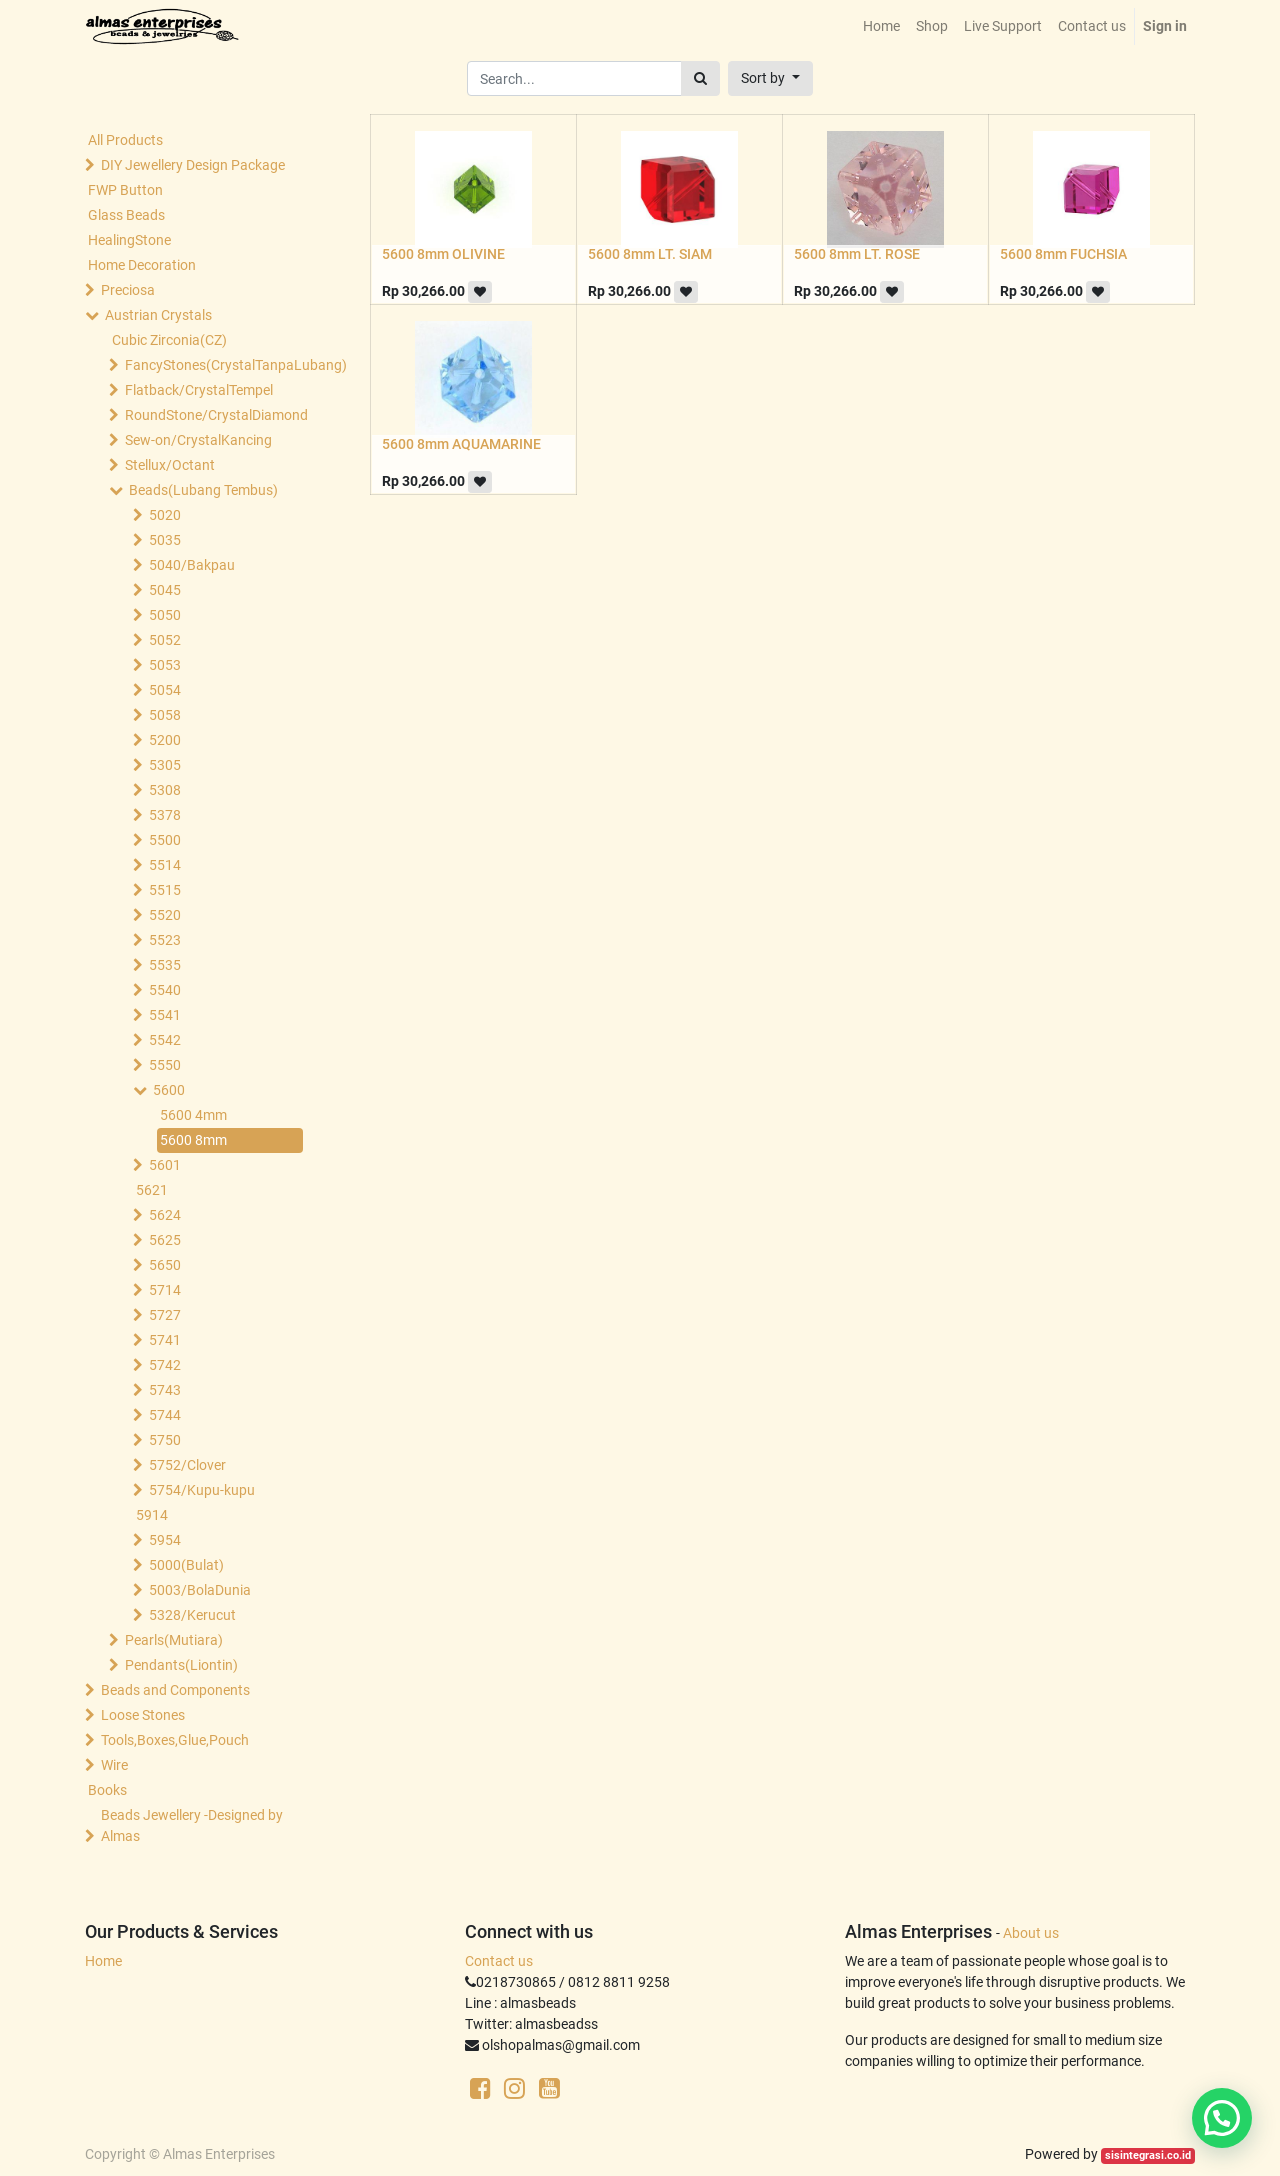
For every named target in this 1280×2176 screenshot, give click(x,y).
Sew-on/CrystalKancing (198, 440)
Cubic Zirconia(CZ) (169, 340)
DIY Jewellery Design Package (193, 165)
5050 (165, 615)
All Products (125, 140)
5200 (165, 740)
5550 (165, 1065)
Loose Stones (143, 1715)
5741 (165, 1340)
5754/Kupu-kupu (202, 1490)
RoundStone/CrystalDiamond (216, 415)
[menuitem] (881, 26)
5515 (165, 890)
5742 (165, 1365)
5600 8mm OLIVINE (443, 254)
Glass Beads (126, 215)
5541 (165, 1015)
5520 (165, 915)
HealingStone (129, 240)
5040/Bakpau (192, 565)
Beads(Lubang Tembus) (203, 490)
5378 (165, 815)
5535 (165, 965)
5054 (165, 690)
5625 (165, 1240)
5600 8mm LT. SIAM (650, 254)
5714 (165, 1290)
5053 (165, 665)
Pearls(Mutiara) (174, 1640)
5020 (165, 515)
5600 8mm (193, 1140)
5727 (165, 1315)
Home (103, 1961)
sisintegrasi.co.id (1148, 2155)
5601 (165, 1165)
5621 (152, 1190)
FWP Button (125, 190)
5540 (165, 990)
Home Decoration (142, 265)
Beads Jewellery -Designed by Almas (192, 1825)
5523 (165, 940)
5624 (165, 1215)
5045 (165, 590)
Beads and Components (175, 1690)
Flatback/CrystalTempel (199, 390)
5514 (165, 865)
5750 (165, 1440)
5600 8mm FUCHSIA (1063, 254)
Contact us (499, 1961)
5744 (165, 1415)
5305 (165, 765)
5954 (165, 1540)
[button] (770, 78)
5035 (165, 540)
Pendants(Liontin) (181, 1665)
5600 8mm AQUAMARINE (461, 444)
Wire (114, 1765)
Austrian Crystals (158, 315)
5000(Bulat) (186, 1565)
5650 (165, 1265)
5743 (165, 1390)
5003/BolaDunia (200, 1590)
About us (1031, 1933)
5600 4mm (193, 1115)
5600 (169, 1090)
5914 (152, 1515)
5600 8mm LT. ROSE (857, 254)
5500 (165, 840)
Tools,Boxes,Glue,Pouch (175, 1740)
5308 (165, 790)
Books (107, 1790)
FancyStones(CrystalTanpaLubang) (216, 365)
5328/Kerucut (192, 1615)
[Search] (700, 78)
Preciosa (128, 290)
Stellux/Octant (170, 465)
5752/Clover (187, 1465)
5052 (165, 640)
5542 (165, 1040)
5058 (165, 715)
